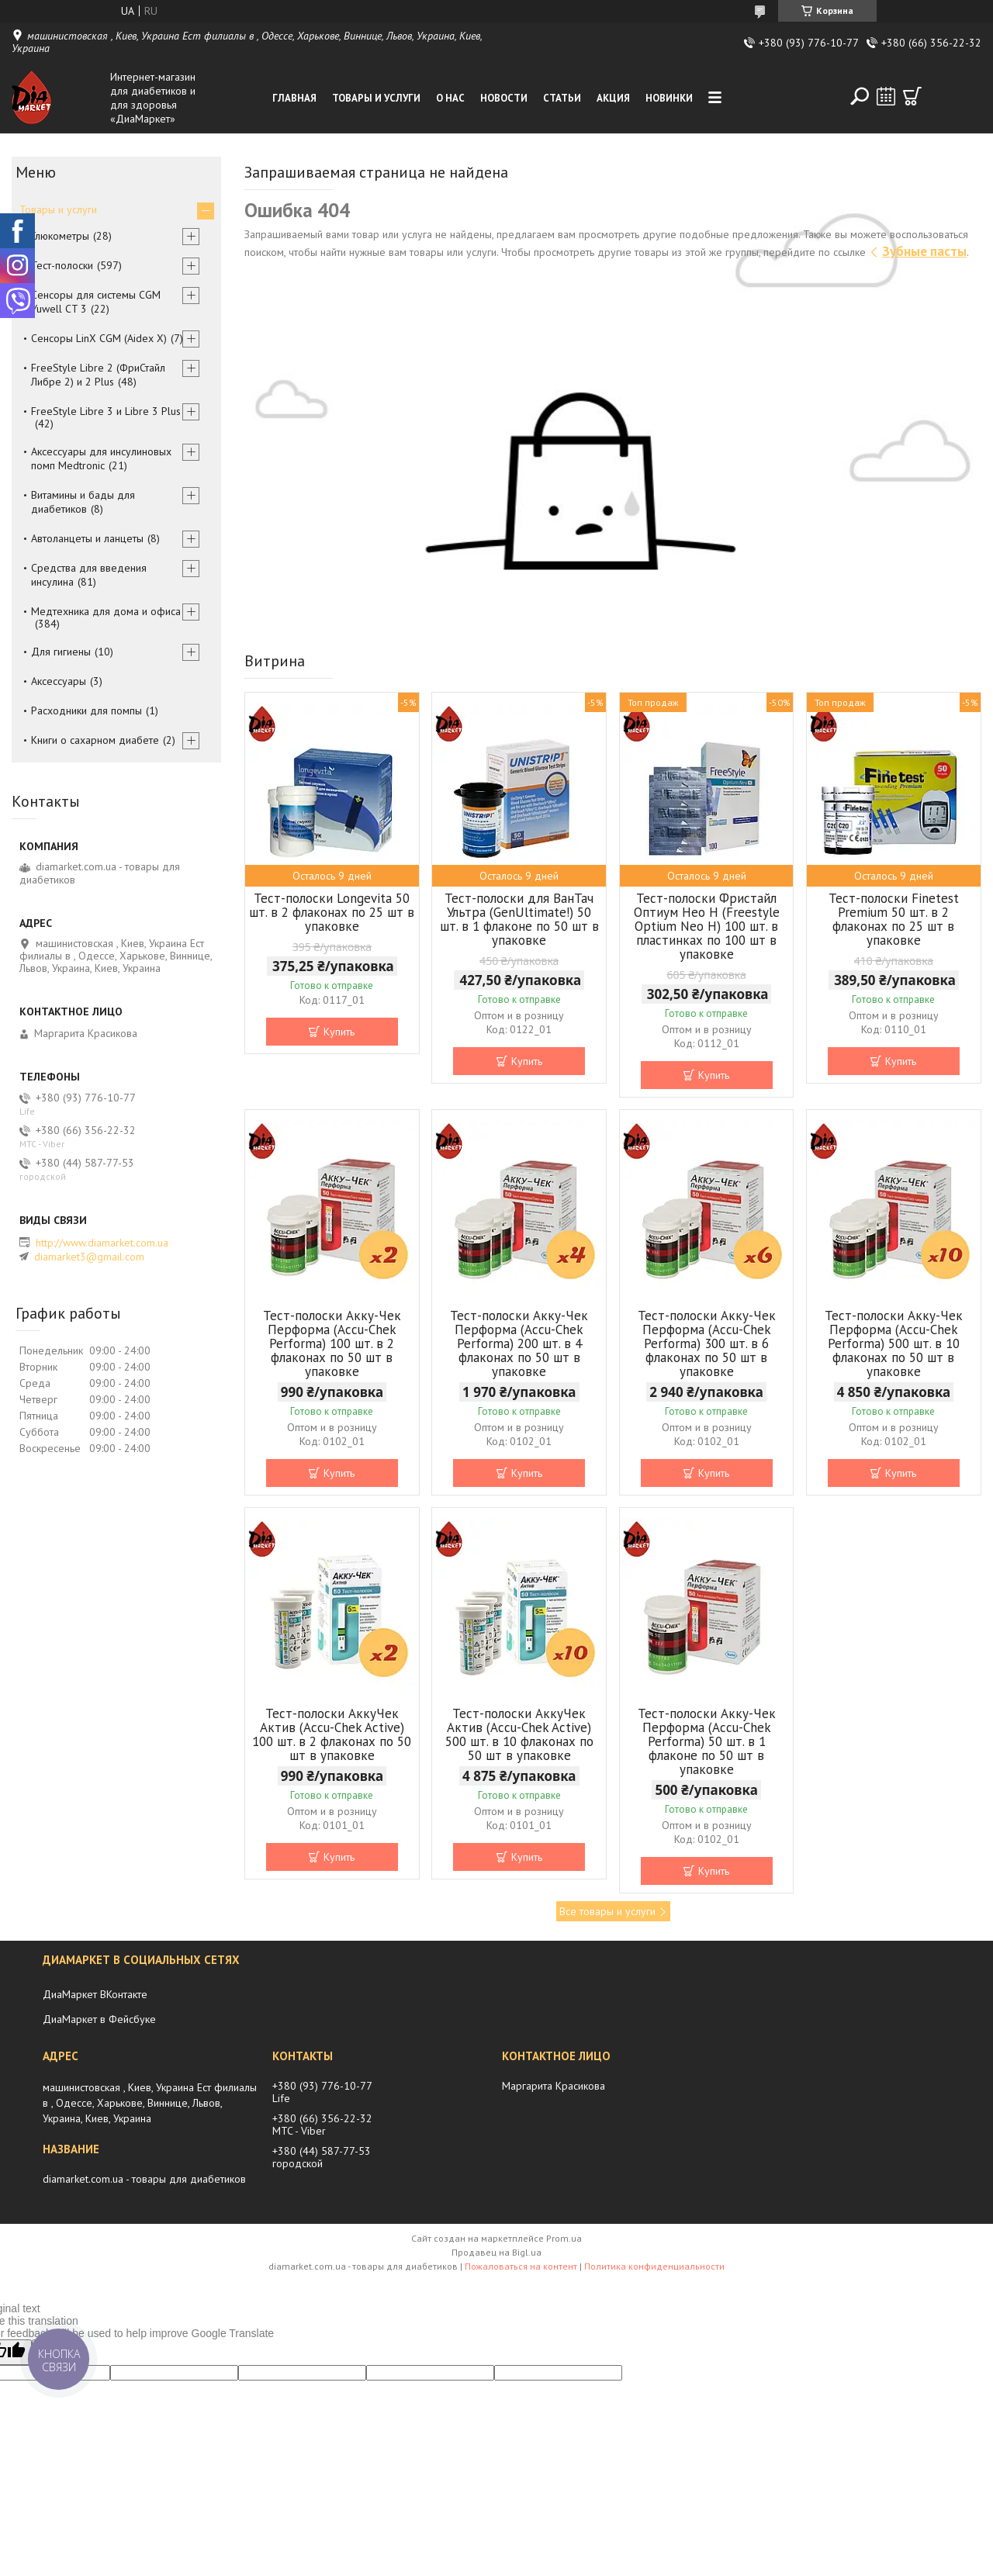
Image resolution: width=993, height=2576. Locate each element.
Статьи (562, 98)
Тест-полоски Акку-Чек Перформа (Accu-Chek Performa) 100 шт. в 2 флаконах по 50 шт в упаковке (332, 1343)
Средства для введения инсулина (89, 575)
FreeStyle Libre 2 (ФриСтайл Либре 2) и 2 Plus (98, 375)
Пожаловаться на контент (521, 2266)
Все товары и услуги (607, 1911)
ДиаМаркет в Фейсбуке (99, 2019)
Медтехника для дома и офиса (106, 611)
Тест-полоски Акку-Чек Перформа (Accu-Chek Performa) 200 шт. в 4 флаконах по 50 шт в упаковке (519, 1343)
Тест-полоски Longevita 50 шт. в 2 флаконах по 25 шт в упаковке (331, 912)
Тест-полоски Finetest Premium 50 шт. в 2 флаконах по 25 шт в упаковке (894, 919)
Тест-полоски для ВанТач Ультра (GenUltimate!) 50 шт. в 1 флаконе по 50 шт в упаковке (519, 919)
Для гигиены (61, 652)
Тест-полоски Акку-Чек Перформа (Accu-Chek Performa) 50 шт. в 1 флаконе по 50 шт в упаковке (707, 1741)
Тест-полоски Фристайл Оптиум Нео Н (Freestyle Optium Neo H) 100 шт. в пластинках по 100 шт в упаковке (707, 926)
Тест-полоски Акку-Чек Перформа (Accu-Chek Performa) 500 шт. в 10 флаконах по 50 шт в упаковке (894, 1343)
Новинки (669, 98)
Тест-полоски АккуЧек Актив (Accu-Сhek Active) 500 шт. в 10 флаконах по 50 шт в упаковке (519, 1734)
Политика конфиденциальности (654, 2266)
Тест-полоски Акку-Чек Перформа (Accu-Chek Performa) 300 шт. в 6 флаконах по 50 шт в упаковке (707, 1343)
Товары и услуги (376, 98)
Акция (613, 98)
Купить (339, 1032)
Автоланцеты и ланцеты (87, 538)
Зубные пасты (924, 251)
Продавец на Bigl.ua (496, 2252)
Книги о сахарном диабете (95, 740)
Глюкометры (60, 236)
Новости (504, 98)
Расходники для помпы (86, 710)
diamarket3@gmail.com (89, 1256)
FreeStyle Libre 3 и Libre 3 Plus (106, 411)
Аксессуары (58, 681)
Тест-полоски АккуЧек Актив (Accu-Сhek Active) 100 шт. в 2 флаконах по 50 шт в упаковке (331, 1734)
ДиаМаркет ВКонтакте (95, 1994)
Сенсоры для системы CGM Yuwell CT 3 (96, 302)
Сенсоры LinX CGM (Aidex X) (99, 338)
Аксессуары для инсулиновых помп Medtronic (101, 458)
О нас (450, 98)
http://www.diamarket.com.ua (102, 1242)
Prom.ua (564, 2238)
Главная (294, 98)
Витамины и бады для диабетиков (83, 502)
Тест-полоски (62, 265)
